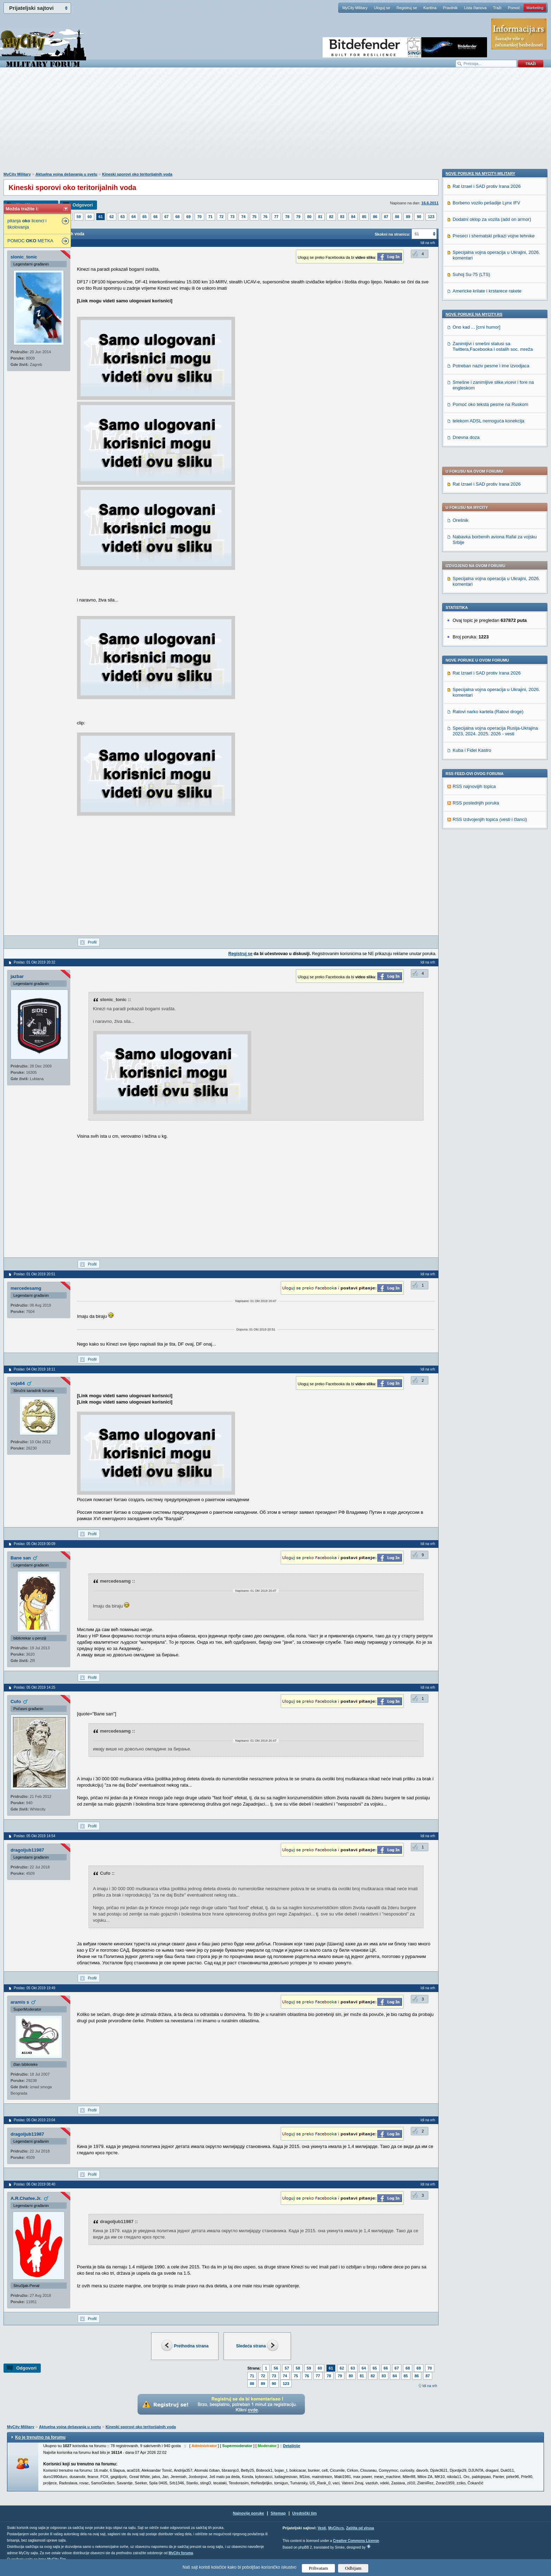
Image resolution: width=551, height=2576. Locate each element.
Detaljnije (291, 2446)
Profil (92, 942)
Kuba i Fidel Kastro (472, 559)
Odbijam (353, 2568)
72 (221, 217)
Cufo (16, 1701)
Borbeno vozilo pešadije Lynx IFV (486, 681)
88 (397, 217)
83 (342, 217)
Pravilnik (450, 8)
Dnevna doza (466, 916)
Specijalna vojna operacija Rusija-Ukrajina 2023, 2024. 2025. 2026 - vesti (495, 540)
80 (309, 217)
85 (364, 217)
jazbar (17, 976)
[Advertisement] (275, 123)
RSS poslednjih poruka (476, 612)
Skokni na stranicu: (392, 234)
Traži (497, 8)
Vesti (322, 2528)
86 (375, 217)
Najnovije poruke (248, 2513)
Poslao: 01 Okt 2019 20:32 (34, 962)
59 (79, 217)
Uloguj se (382, 8)
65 (144, 217)
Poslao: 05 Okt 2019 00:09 (34, 1544)
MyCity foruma (181, 2553)
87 (386, 217)
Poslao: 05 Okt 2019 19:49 (34, 1988)
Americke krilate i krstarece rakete (487, 769)
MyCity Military (355, 8)
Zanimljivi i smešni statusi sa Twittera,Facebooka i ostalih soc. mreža (493, 825)
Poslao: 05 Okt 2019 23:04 (34, 2120)
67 (166, 217)
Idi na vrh (429, 2386)
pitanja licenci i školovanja (26, 224)
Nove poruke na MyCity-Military (480, 652)
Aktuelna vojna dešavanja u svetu (66, 174)
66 (155, 217)
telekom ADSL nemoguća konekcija (488, 899)
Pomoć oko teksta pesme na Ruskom (490, 883)
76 (265, 217)
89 (408, 217)
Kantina (429, 8)
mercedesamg (26, 1288)
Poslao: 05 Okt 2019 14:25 (34, 1687)
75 (254, 217)
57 (287, 2368)
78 (287, 217)
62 (111, 217)
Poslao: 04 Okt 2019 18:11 (34, 1369)
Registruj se (406, 8)
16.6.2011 (430, 203)
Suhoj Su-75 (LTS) (471, 753)
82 (331, 217)
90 (419, 217)
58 (298, 2368)
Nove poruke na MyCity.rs (474, 793)
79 (298, 217)
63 (123, 217)
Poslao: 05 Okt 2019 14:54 (34, 1836)
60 (89, 217)
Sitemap (278, 2513)
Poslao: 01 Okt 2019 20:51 (34, 1274)
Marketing (534, 8)
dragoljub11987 (27, 1850)
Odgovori (82, 205)
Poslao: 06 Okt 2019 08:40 (34, 2184)
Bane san (21, 1557)
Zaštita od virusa (360, 2528)
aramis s (20, 2002)
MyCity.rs (336, 2528)
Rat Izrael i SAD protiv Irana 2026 (487, 293)
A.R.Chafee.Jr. (26, 2198)
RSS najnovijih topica (474, 595)
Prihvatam (318, 2568)
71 (210, 217)
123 (431, 217)
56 (276, 2368)
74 (243, 217)
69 (188, 217)
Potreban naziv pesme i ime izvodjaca (491, 844)
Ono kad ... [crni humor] (476, 805)
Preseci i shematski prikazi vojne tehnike (493, 714)
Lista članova (475, 8)
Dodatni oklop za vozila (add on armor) (492, 698)
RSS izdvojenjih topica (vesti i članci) (490, 628)
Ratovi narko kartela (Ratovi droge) (488, 521)
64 (133, 217)
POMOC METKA (30, 240)
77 (276, 217)
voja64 (18, 1383)
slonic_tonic (24, 256)
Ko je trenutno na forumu (40, 2437)
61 (100, 217)
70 (199, 217)
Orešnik (460, 329)
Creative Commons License (356, 2541)
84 (353, 217)
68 (177, 217)
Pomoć (514, 8)
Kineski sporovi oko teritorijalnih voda (137, 174)
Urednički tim (304, 2513)
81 (320, 217)
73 (232, 217)
